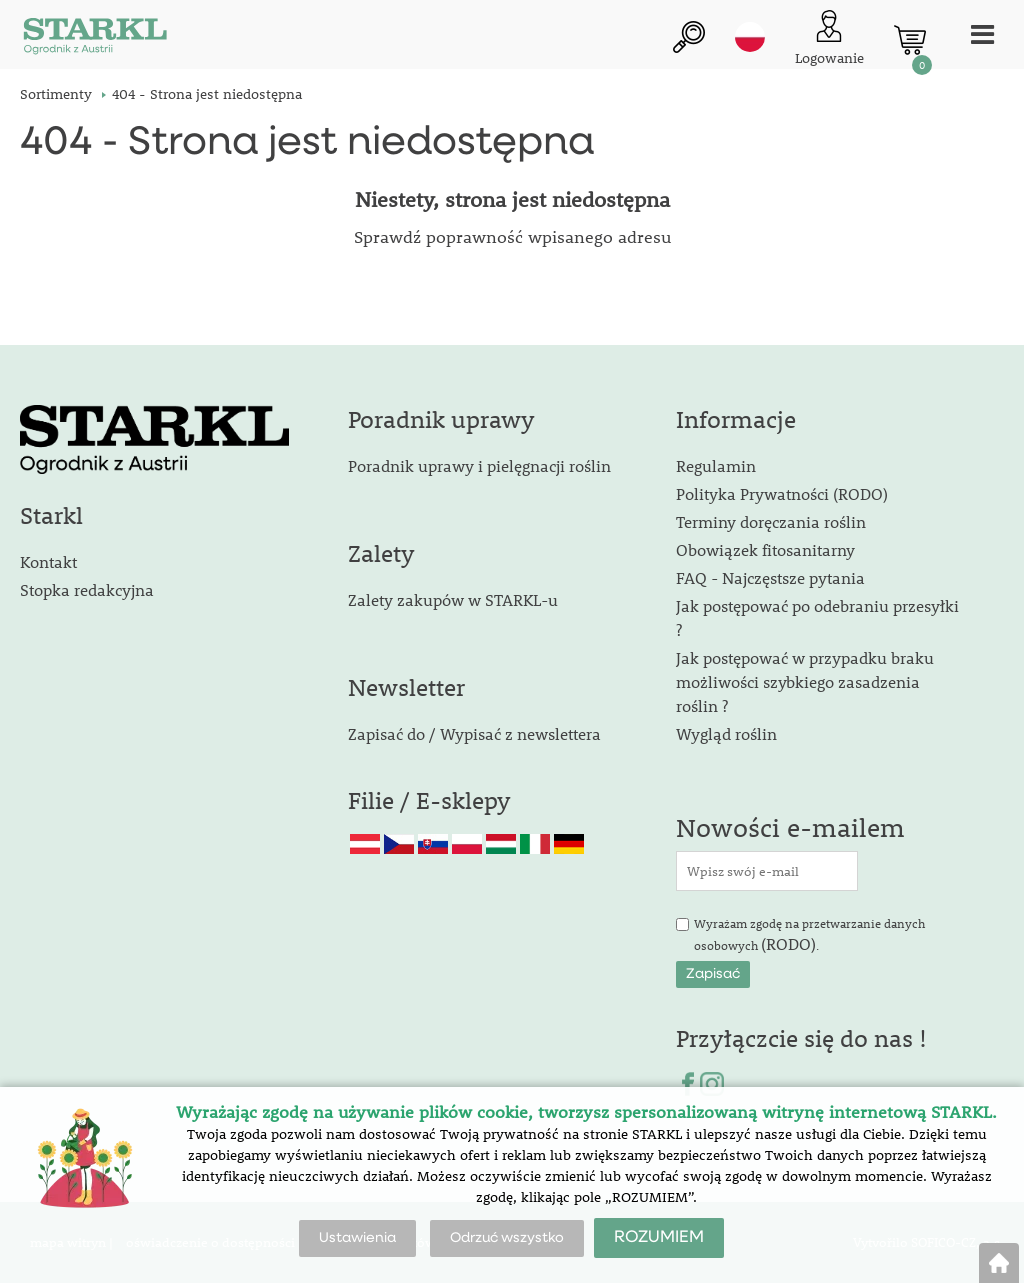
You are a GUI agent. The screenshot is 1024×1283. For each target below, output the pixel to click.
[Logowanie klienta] (829, 39)
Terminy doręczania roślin (771, 521)
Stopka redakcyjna (87, 589)
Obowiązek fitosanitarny (765, 549)
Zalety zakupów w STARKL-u (453, 599)
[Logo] (95, 39)
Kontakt (48, 561)
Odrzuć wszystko (507, 1238)
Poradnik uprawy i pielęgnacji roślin (479, 465)
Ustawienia (357, 1238)
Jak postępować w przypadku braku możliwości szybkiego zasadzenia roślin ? (805, 681)
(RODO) (788, 943)
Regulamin (716, 465)
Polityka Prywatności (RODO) (782, 493)
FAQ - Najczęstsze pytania (770, 577)
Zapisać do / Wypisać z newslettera (474, 733)
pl (750, 37)
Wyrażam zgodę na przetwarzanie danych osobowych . (809, 935)
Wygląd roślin (726, 733)
